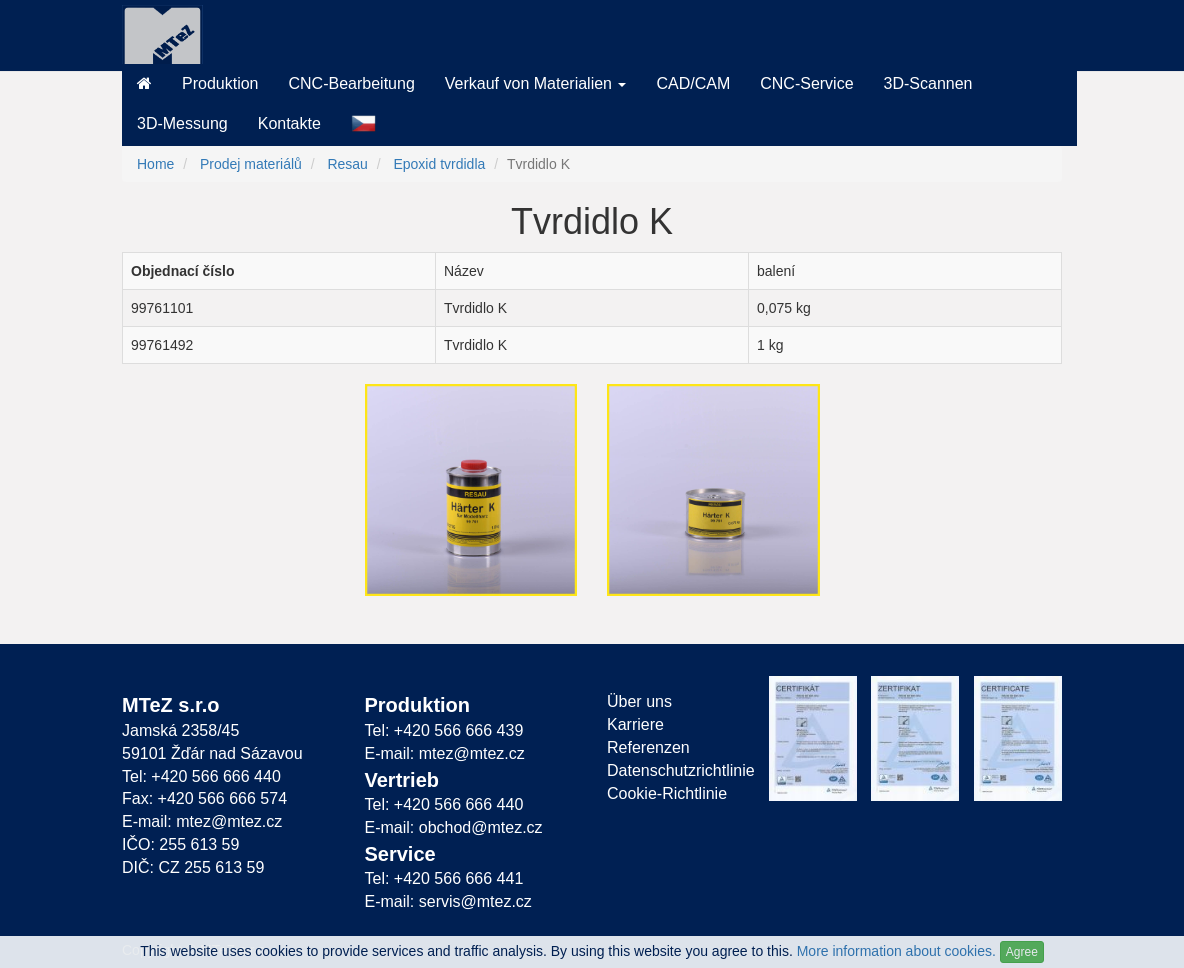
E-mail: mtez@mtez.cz (202, 821)
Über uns (639, 701)
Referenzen (648, 747)
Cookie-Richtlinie (667, 793)
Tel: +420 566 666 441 (444, 878)
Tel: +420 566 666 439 (444, 730)
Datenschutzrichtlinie (673, 770)
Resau (347, 164)
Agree (1022, 952)
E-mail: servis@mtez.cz (448, 901)
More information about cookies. (896, 951)
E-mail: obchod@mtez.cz (454, 827)
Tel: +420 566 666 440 (201, 776)
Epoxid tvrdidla (439, 164)
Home (155, 164)
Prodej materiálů (251, 164)
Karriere (635, 724)
